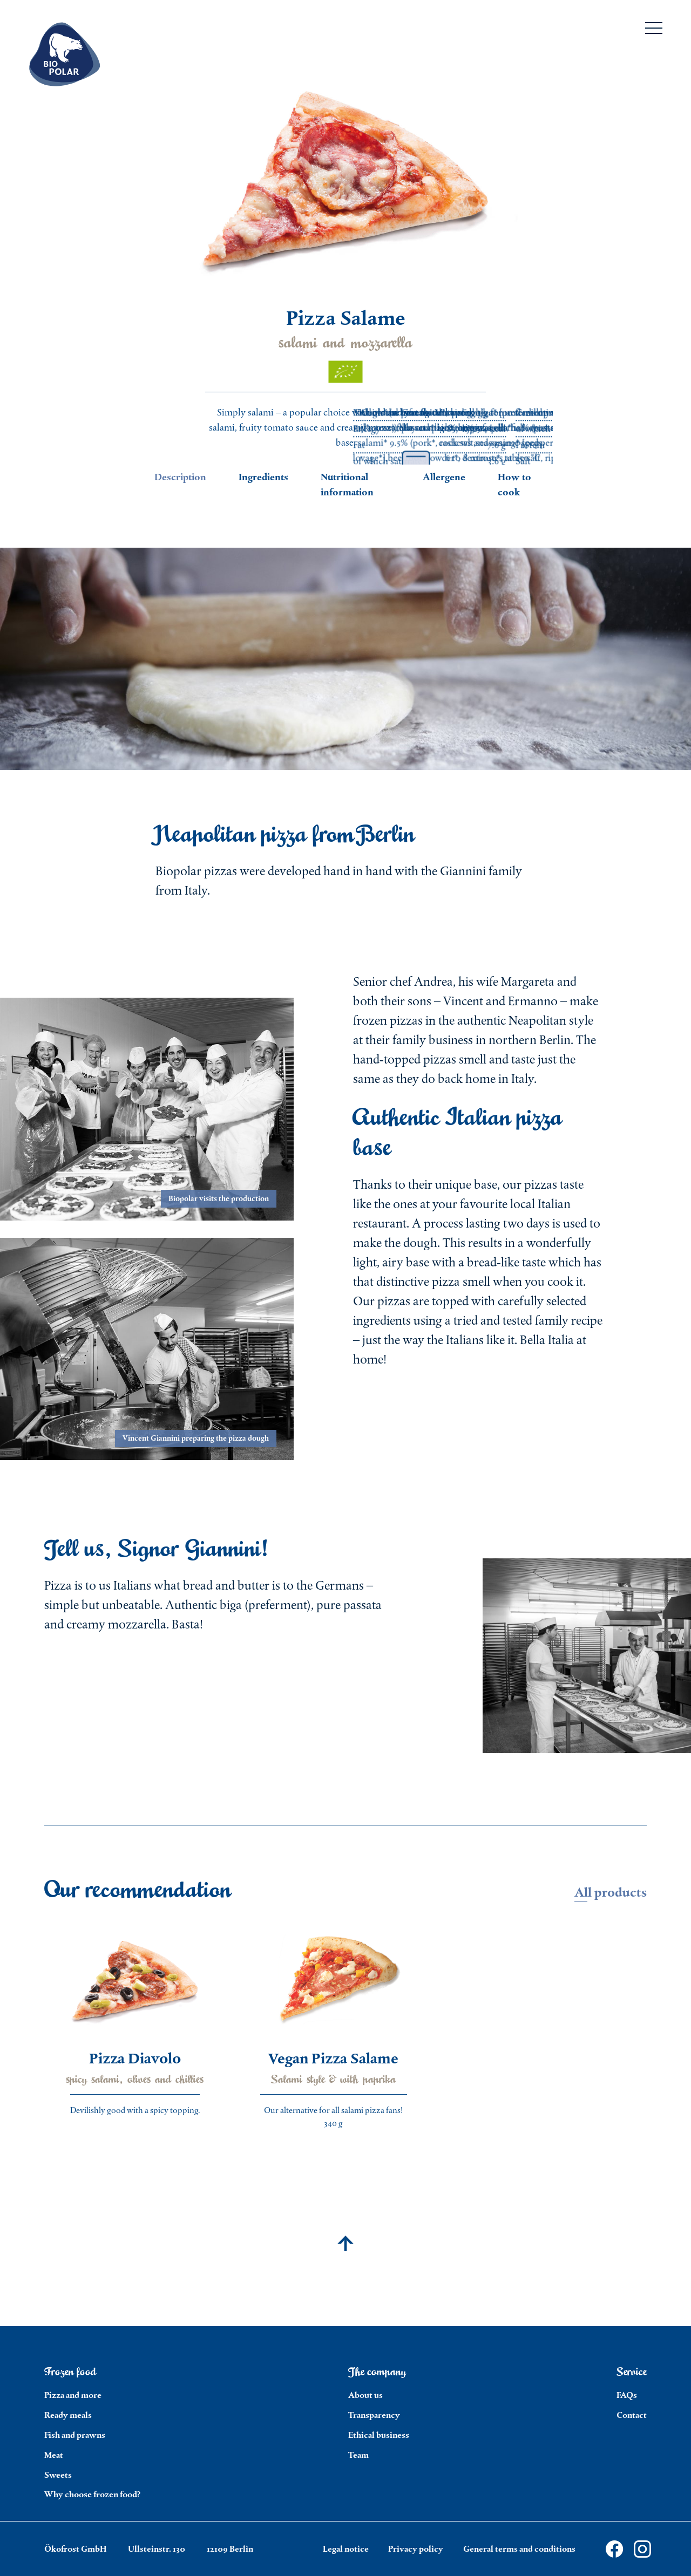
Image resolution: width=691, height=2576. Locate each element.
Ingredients (263, 477)
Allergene (444, 477)
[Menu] (653, 30)
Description (180, 477)
